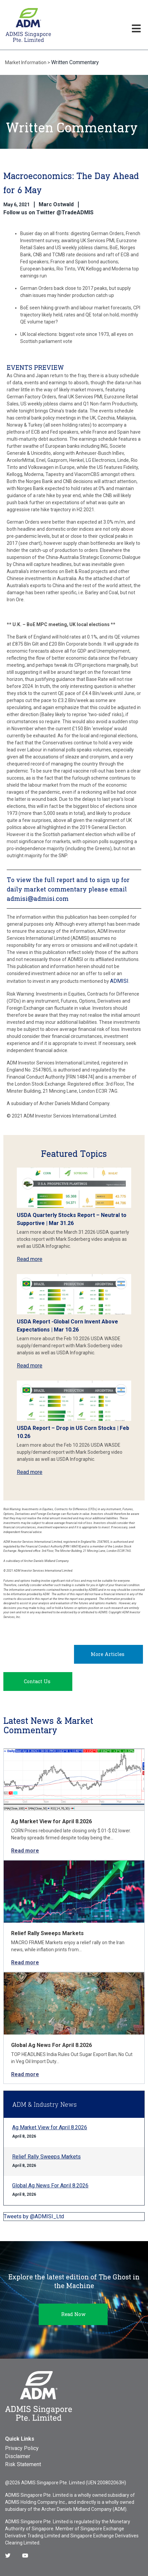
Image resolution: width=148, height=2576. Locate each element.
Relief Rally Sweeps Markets (47, 1933)
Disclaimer (17, 2456)
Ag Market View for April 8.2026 (51, 1821)
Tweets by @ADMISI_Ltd (34, 2216)
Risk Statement (23, 2464)
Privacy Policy (22, 2448)
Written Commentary (75, 62)
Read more (29, 1259)
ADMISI (119, 981)
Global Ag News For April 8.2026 (51, 2045)
